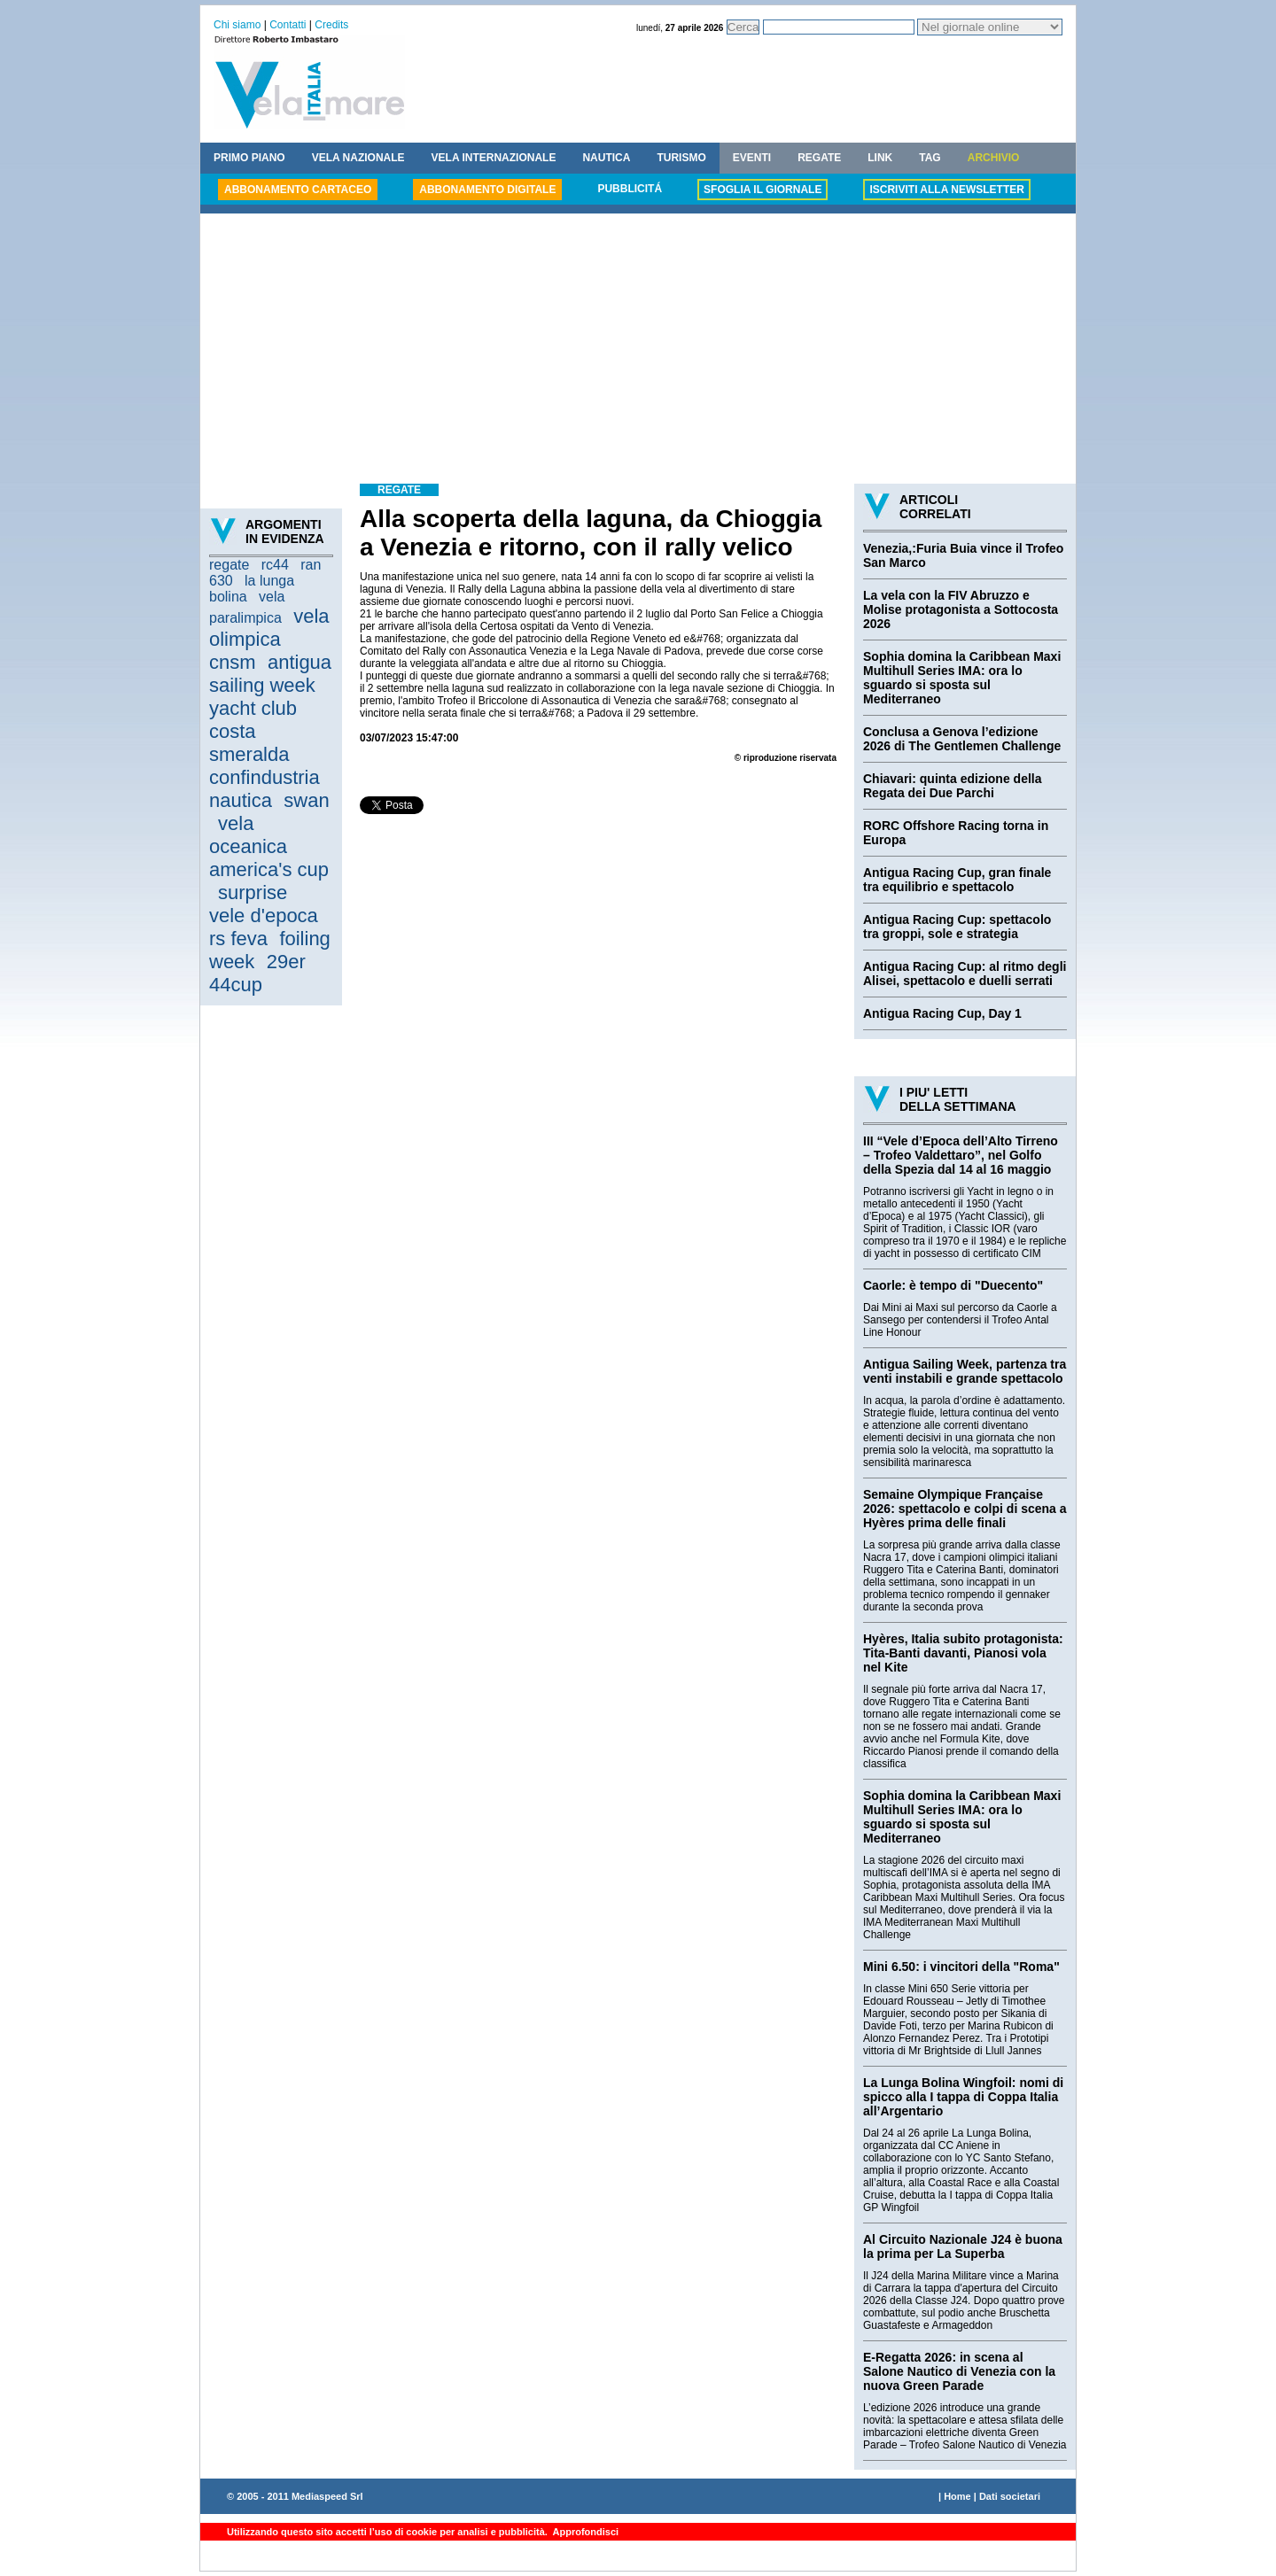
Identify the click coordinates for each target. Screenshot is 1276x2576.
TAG (929, 157)
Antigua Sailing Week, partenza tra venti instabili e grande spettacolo (964, 1371)
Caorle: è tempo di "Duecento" (953, 1285)
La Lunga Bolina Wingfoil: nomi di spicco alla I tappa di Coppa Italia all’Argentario (963, 2097)
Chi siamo (237, 25)
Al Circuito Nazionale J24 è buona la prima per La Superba (962, 2246)
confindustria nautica (264, 788)
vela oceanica (248, 834)
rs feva (238, 938)
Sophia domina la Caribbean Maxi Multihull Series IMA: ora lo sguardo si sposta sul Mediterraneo (962, 677)
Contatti (287, 25)
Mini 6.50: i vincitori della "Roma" (961, 1966)
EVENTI (752, 157)
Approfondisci (584, 2531)
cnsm (232, 662)
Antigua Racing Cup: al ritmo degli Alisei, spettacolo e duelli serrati (964, 973)
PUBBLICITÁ (629, 188)
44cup (235, 985)
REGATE (819, 157)
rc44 (275, 564)
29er (286, 961)
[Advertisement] (638, 351)
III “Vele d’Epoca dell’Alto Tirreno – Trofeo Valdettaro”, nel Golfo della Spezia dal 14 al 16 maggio (960, 1155)
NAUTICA (606, 157)
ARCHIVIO (994, 157)
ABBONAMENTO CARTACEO (297, 189)
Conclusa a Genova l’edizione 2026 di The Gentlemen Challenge (962, 739)
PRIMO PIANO (249, 157)
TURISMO (681, 157)
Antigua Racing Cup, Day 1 (942, 1013)
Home (957, 2496)
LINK (880, 157)
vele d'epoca (263, 915)
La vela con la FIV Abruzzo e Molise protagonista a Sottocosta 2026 (960, 609)
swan (306, 800)
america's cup (269, 869)
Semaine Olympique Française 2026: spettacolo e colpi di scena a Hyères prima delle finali (965, 1508)
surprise (252, 892)
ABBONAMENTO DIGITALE (487, 189)
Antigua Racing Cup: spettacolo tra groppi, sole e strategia (957, 926)
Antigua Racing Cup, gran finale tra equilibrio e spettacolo (957, 879)
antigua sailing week (270, 673)
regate (229, 564)
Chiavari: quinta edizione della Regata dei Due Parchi (952, 786)
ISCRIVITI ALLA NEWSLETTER (946, 189)
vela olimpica (269, 627)
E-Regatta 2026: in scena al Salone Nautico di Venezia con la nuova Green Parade (959, 2371)
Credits (331, 25)
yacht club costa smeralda (253, 731)
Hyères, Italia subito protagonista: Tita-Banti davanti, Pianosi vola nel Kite (963, 1653)
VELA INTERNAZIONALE (494, 157)
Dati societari (1009, 2496)
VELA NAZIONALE (358, 157)
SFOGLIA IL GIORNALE (762, 189)
